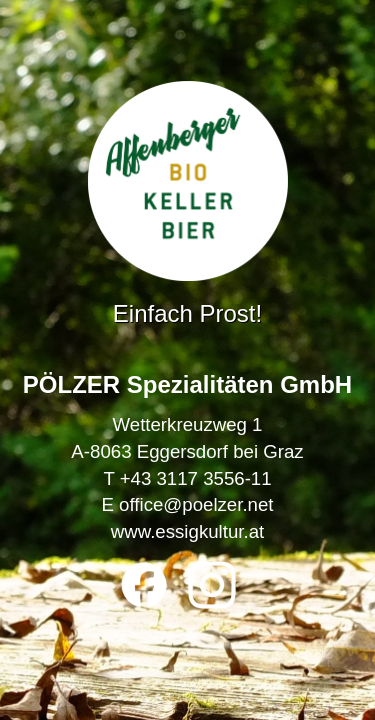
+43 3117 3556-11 (196, 478)
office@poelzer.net (196, 504)
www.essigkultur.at (187, 531)
